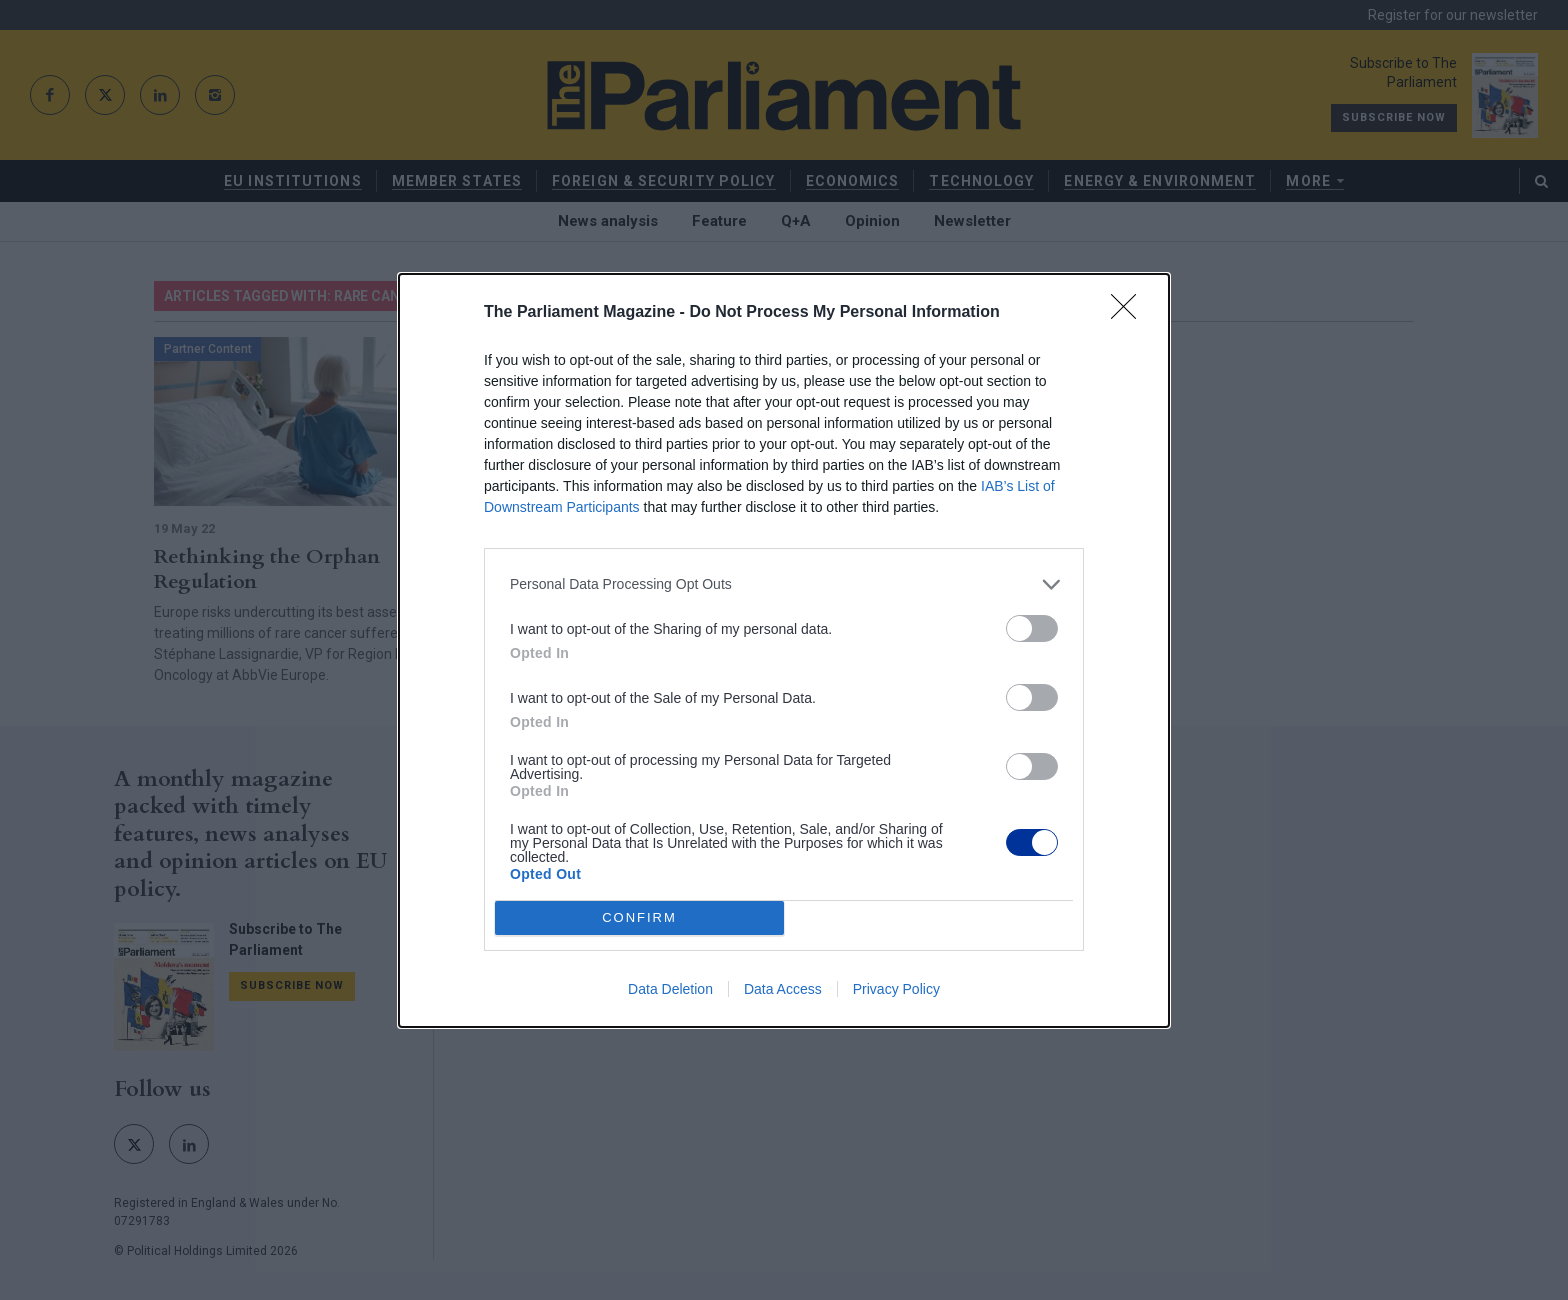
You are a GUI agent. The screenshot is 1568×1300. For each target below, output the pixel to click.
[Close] (1130, 313)
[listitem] (784, 584)
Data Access (783, 989)
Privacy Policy (896, 989)
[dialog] (784, 650)
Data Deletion (670, 989)
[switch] (1032, 628)
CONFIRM (639, 917)
